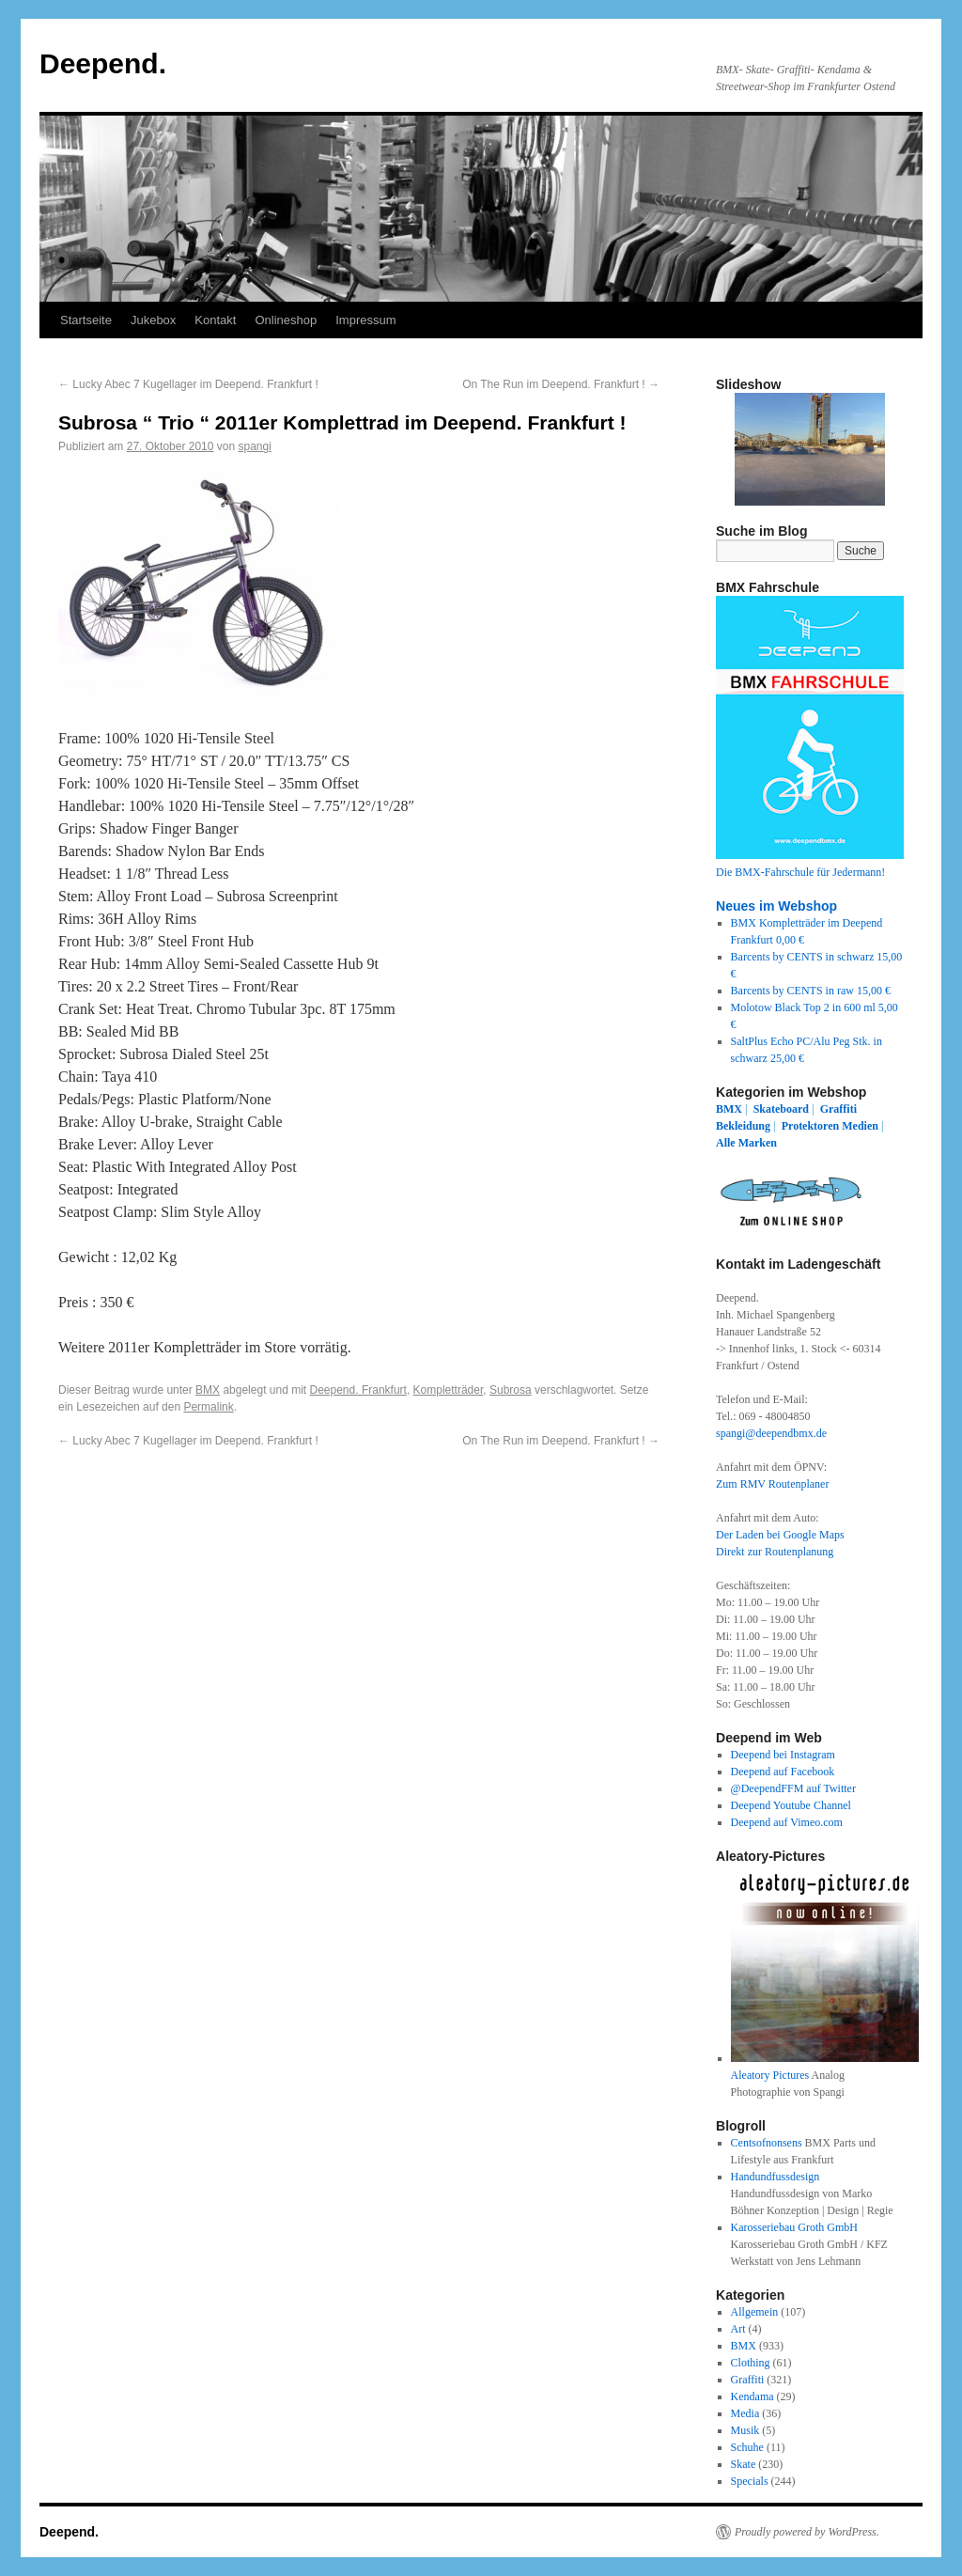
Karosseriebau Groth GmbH (794, 2227)
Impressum (365, 320)
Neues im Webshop (776, 905)
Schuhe (747, 2447)
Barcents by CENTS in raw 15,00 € (811, 990)
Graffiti (838, 1109)
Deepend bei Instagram (783, 1754)
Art (738, 2328)
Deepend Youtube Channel (791, 1805)
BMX (207, 1390)
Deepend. (102, 63)
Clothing (750, 2362)
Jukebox (153, 320)
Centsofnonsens (766, 2142)
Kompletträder (448, 1390)
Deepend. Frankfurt (358, 1390)
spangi (254, 446)
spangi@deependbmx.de (771, 1433)
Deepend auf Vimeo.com (787, 1822)
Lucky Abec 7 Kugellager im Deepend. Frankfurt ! (188, 384)
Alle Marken (746, 1142)
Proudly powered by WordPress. (807, 2531)
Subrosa (510, 1390)
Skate (743, 2464)
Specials (749, 2481)
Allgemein (755, 2311)
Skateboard (781, 1109)
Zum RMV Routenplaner (772, 1484)
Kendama (752, 2396)
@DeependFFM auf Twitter (793, 1788)
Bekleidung (743, 1125)
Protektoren (811, 1125)
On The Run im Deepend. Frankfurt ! (560, 384)
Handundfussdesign (775, 2176)
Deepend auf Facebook (783, 1771)
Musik (745, 2430)
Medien (860, 1125)
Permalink (208, 1406)
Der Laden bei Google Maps (780, 1534)
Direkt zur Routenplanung (774, 1551)
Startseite (86, 320)
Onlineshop (286, 320)
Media (745, 2413)
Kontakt (215, 320)
